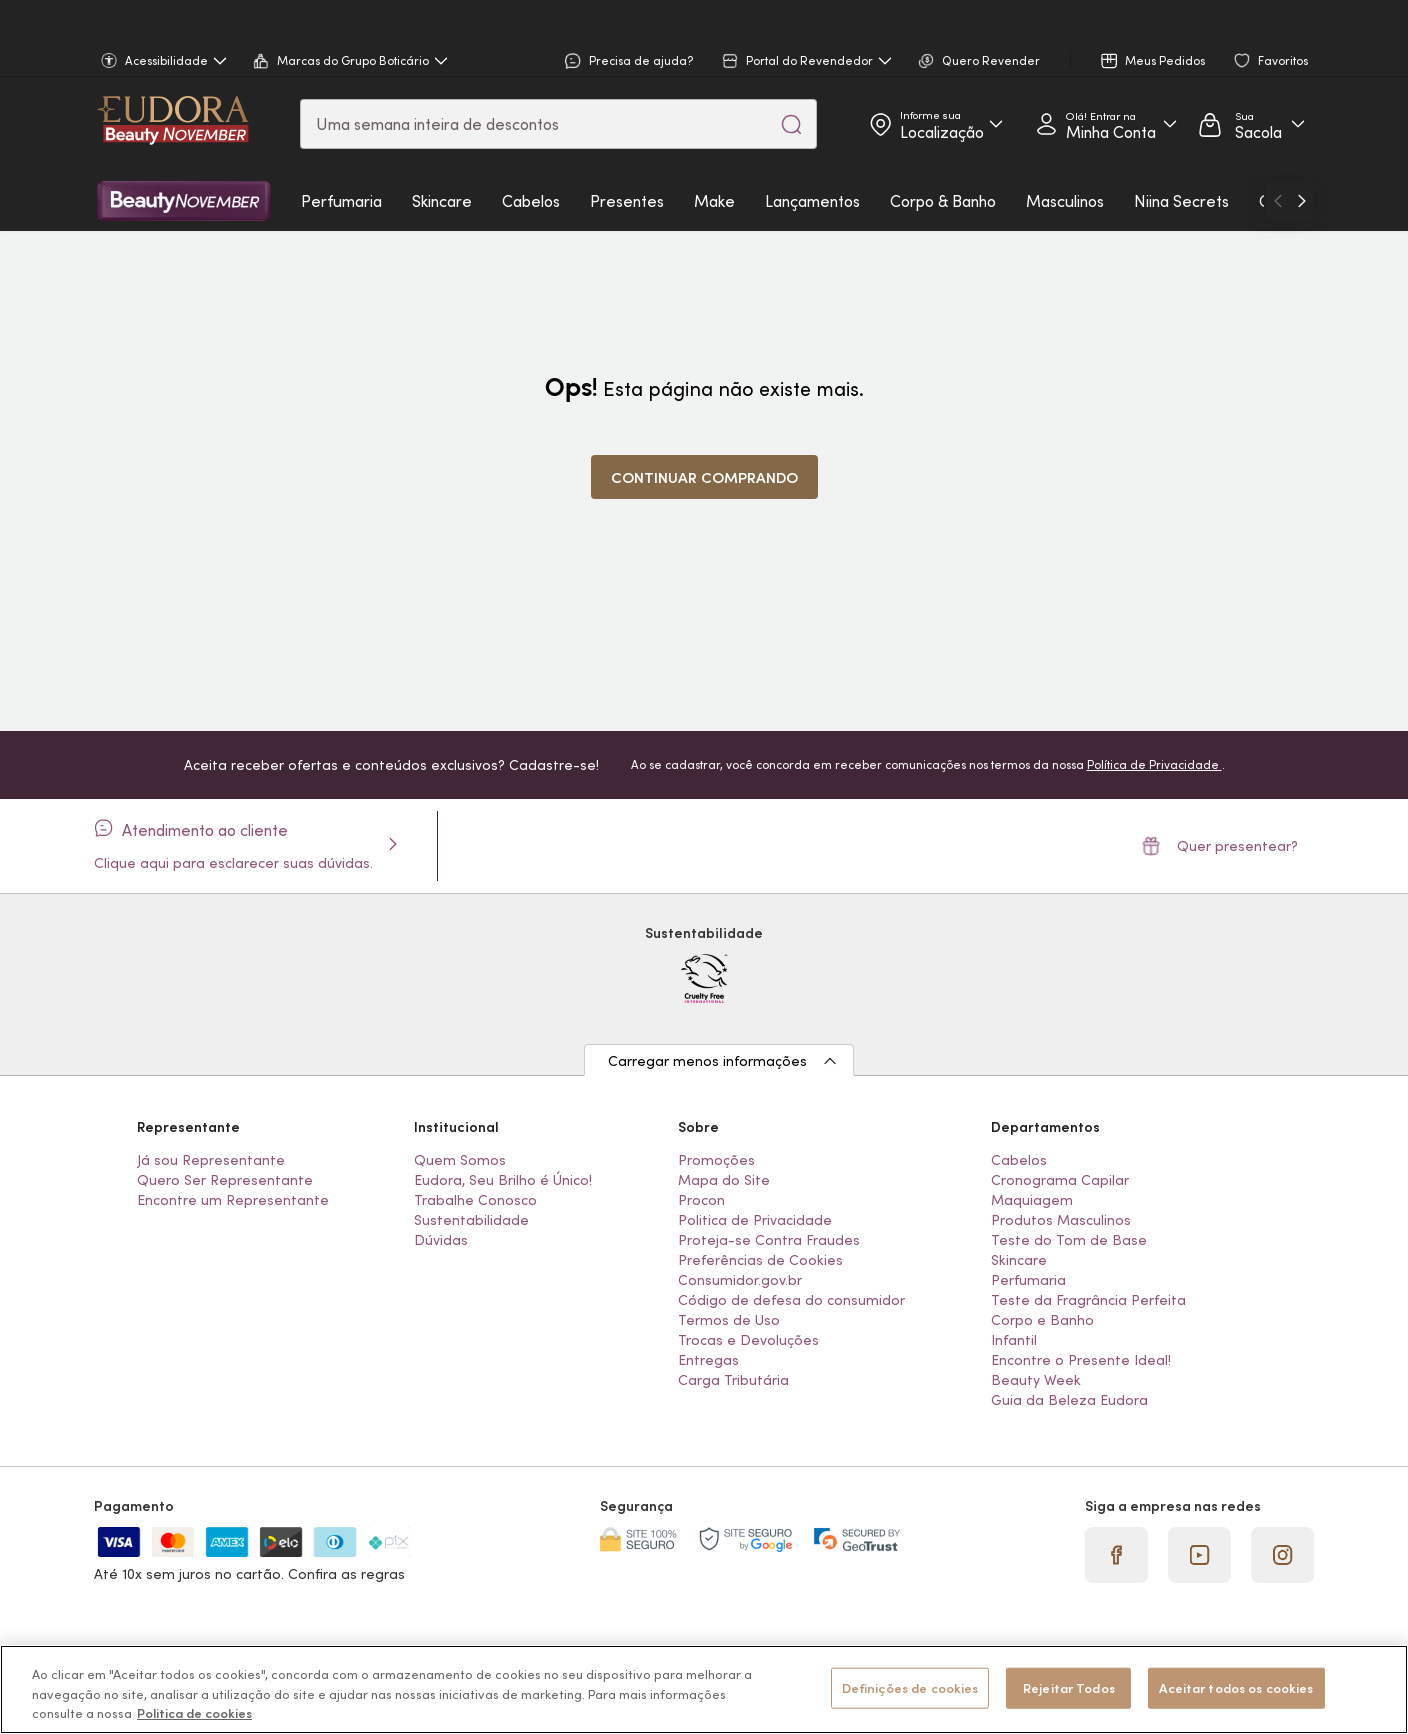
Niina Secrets (1181, 201)
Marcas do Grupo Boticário (350, 61)
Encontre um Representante (233, 1200)
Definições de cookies (910, 1687)
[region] (704, 1689)
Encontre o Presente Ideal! (1081, 1360)
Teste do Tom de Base (1069, 1240)
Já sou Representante (211, 1160)
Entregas (708, 1360)
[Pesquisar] (791, 124)
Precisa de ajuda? (629, 61)
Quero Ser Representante (225, 1180)
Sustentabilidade (471, 1220)
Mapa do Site (724, 1180)
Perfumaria (341, 201)
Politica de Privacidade (755, 1220)
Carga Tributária (733, 1380)
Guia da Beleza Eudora (1069, 1400)
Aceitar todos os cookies (1236, 1687)
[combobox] (558, 124)
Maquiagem (1032, 1200)
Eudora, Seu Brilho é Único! (503, 1180)
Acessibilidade (164, 61)
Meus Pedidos (1153, 61)
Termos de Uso (729, 1320)
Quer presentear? (1219, 846)
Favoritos (1271, 61)
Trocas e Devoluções (748, 1340)
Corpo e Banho (1042, 1320)
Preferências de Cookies (760, 1260)
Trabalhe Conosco (475, 1200)
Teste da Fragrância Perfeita (1088, 1300)
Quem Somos (460, 1160)
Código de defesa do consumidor (791, 1300)
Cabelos (531, 201)
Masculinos (1065, 201)
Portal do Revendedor (807, 61)
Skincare (442, 201)
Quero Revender (979, 61)
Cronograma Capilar (1060, 1180)
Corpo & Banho (943, 201)
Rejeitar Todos (1069, 1687)
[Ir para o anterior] (1278, 201)
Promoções (716, 1160)
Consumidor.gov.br (740, 1280)
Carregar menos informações (707, 1061)
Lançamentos (812, 201)
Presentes (627, 201)
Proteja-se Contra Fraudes (769, 1240)
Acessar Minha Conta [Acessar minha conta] (1099, 124)
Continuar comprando (704, 477)
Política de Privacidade (1154, 764)
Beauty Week (1036, 1380)
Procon (701, 1200)
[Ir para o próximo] (1302, 201)
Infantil (1014, 1340)
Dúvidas (441, 1240)
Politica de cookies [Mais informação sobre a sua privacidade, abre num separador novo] (194, 1713)
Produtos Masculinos (1061, 1220)
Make (714, 201)
